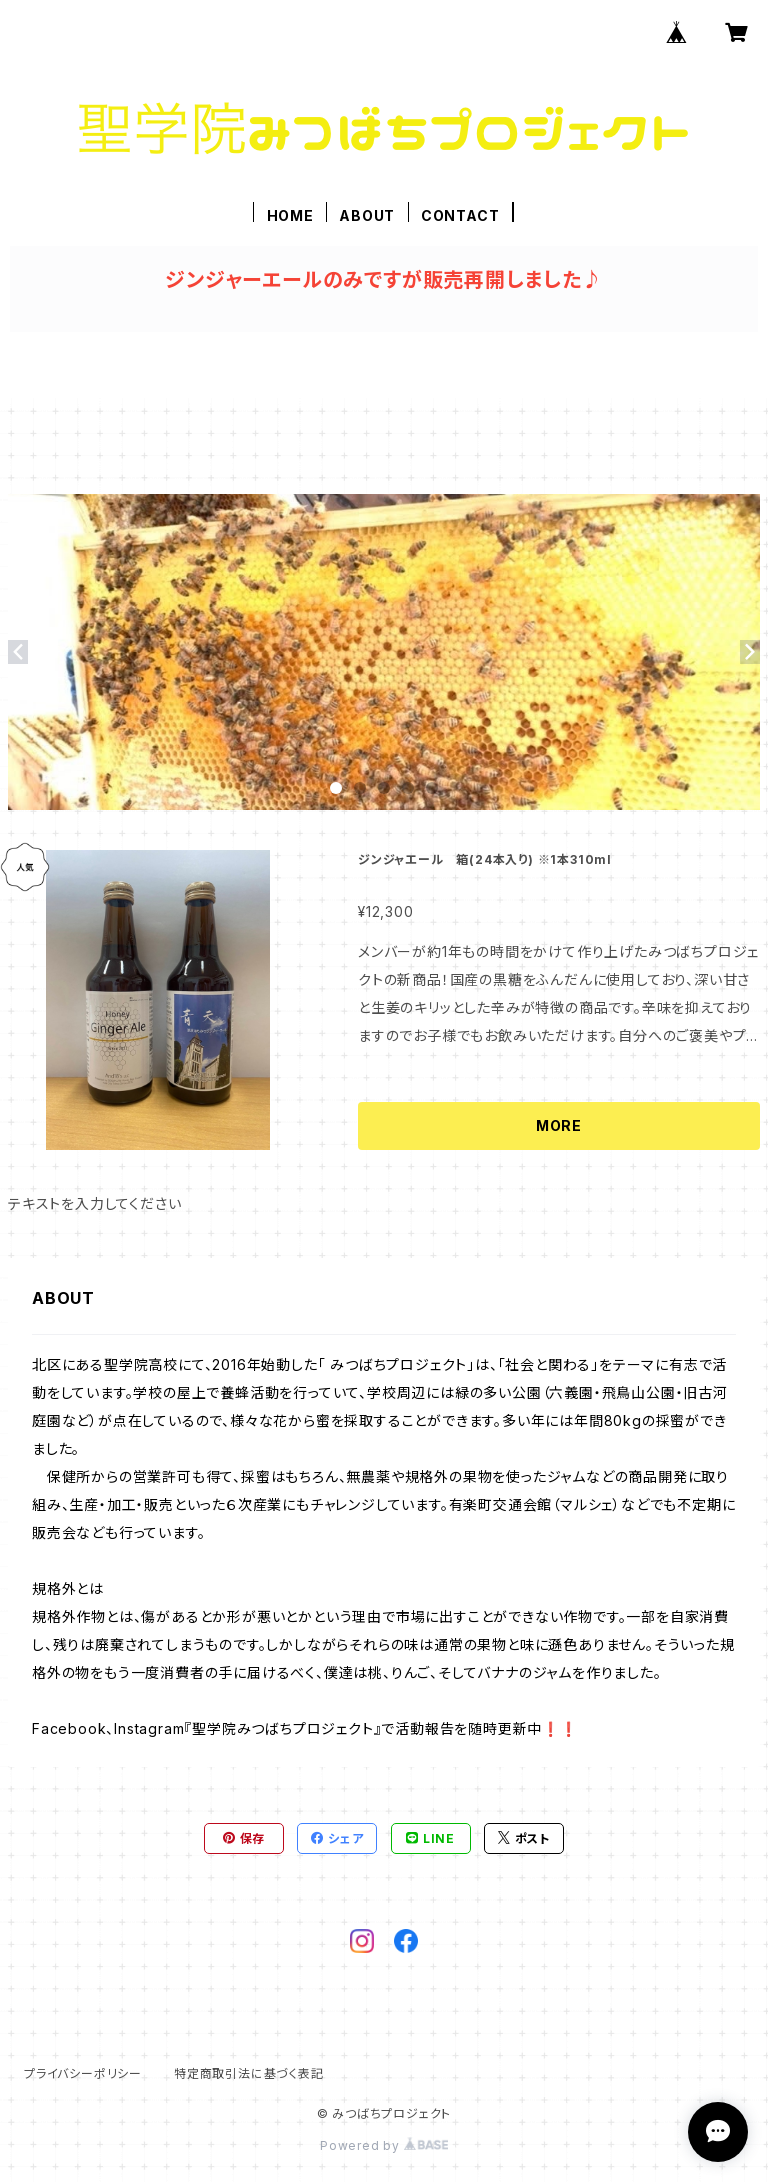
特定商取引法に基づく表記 (249, 2073)
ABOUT (367, 215)
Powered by (384, 2145)
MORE (559, 1125)
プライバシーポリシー (83, 2073)
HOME (290, 215)
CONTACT (460, 215)
